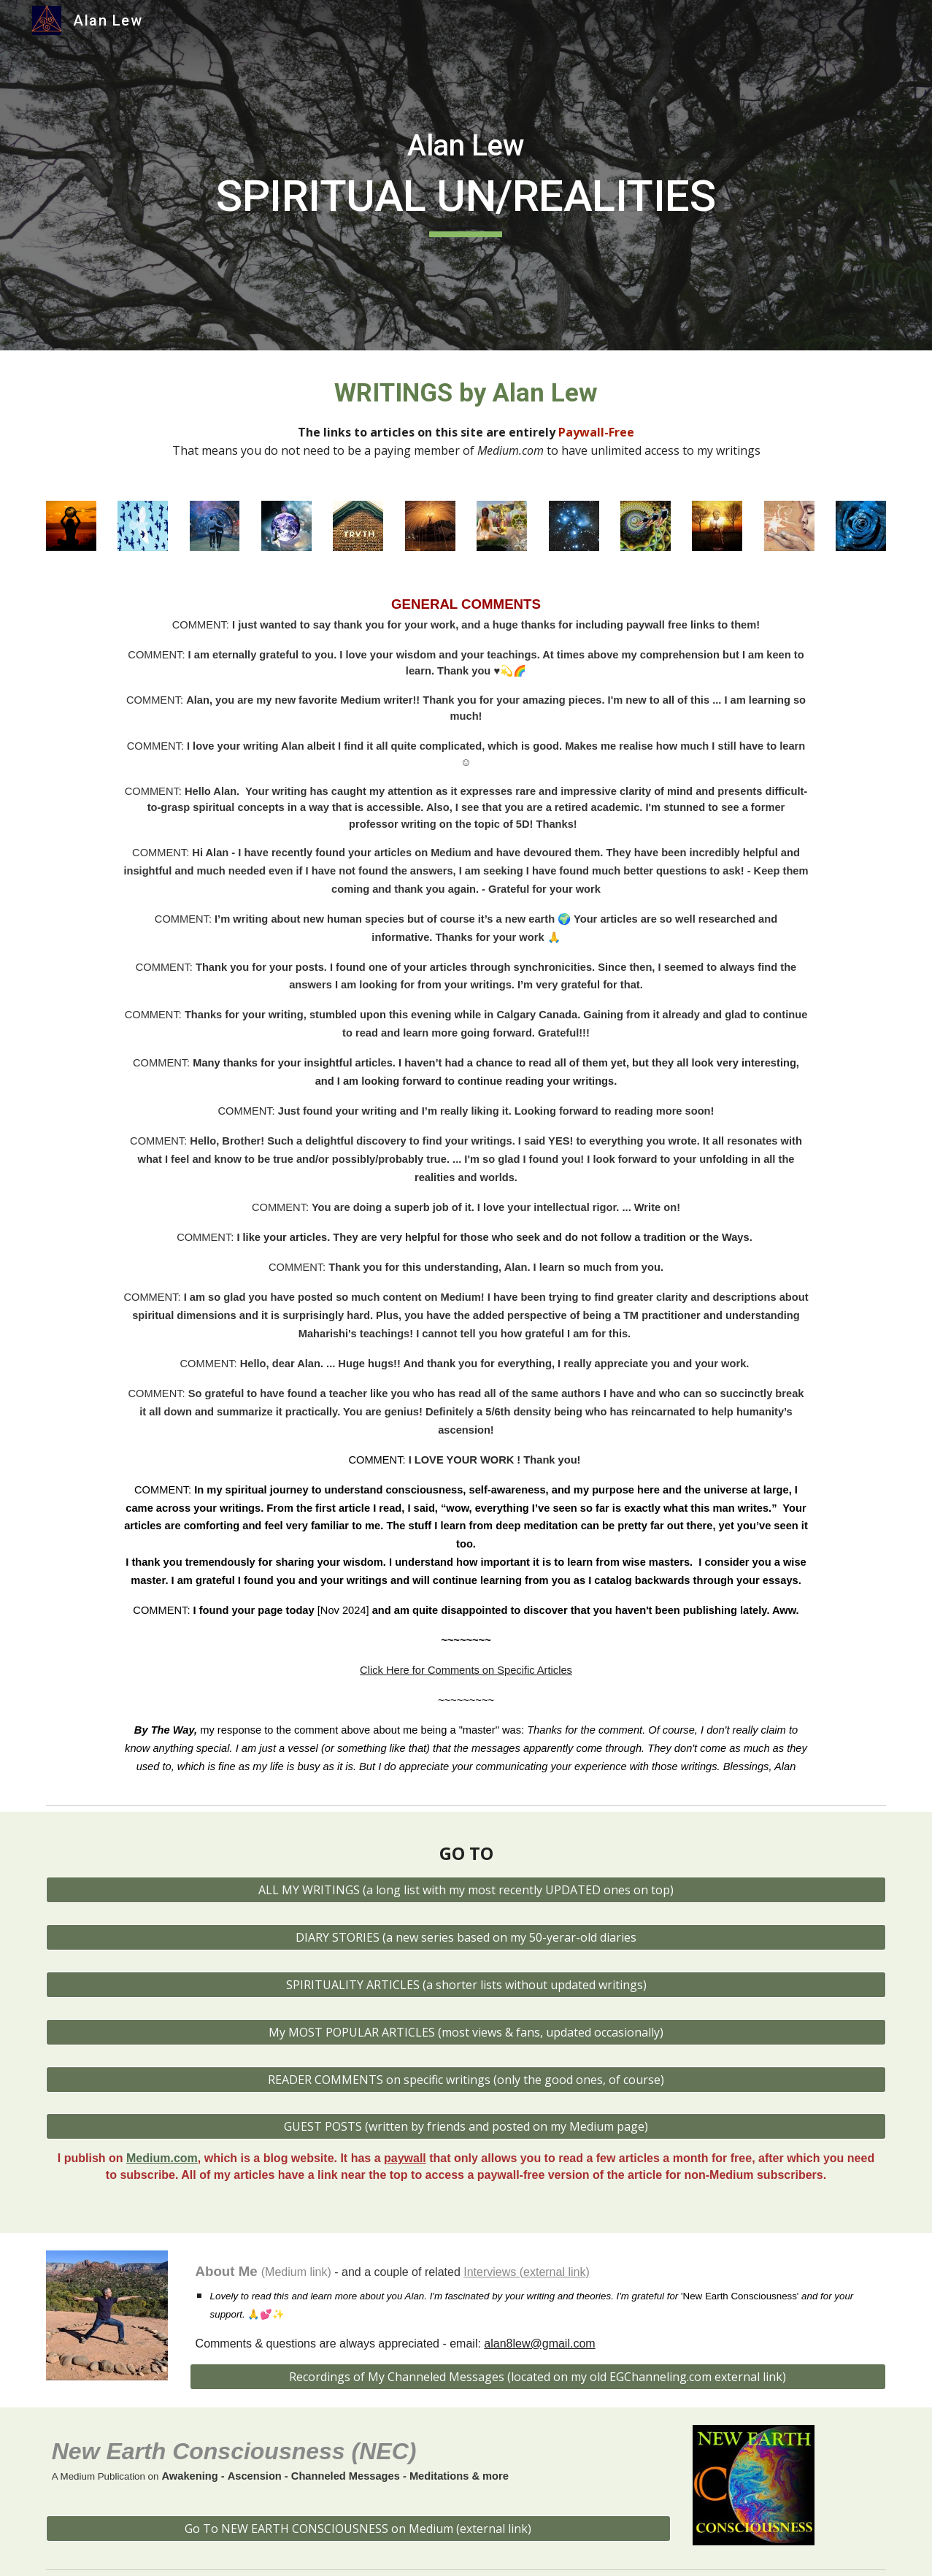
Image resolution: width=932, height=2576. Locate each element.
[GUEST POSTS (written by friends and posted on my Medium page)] (466, 2126)
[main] (466, 174)
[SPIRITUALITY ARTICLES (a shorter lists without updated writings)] (466, 1984)
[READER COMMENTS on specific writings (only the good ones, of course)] (466, 2079)
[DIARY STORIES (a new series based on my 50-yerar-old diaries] (466, 1937)
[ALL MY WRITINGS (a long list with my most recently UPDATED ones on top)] (466, 1890)
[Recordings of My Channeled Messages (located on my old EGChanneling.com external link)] (538, 2376)
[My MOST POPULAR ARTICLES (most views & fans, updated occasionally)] (466, 2032)
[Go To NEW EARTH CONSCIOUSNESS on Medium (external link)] (358, 2528)
